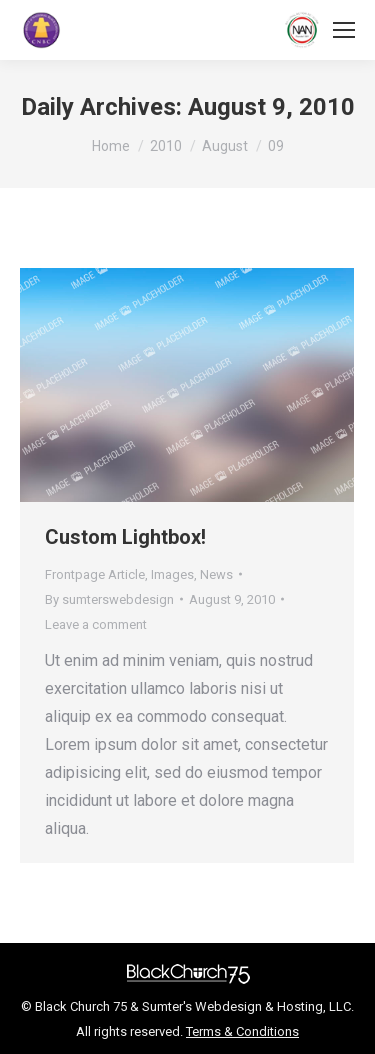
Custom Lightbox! (125, 537)
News (216, 574)
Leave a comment (96, 624)
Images (172, 574)
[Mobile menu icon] (344, 30)
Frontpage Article (95, 574)
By (109, 599)
